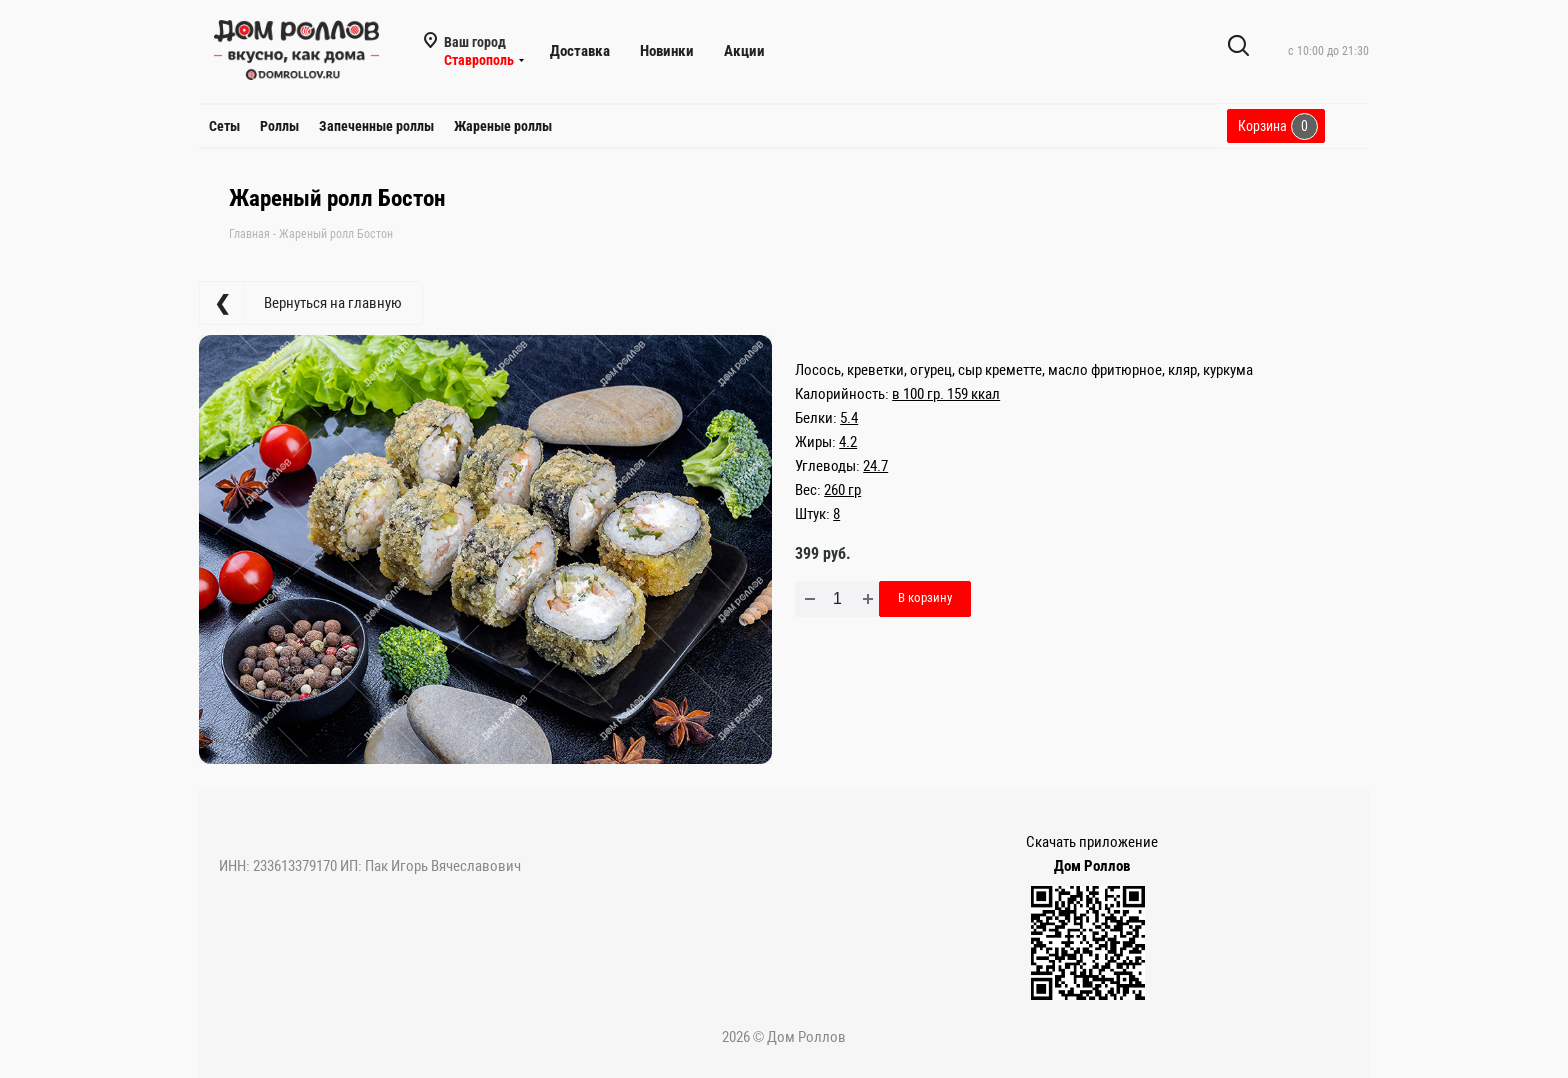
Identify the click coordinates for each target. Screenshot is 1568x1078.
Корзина (1278, 126)
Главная (249, 234)
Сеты (224, 126)
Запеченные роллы (376, 126)
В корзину (925, 597)
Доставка (580, 51)
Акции (744, 51)
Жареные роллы (503, 126)
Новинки (667, 51)
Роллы (279, 126)
